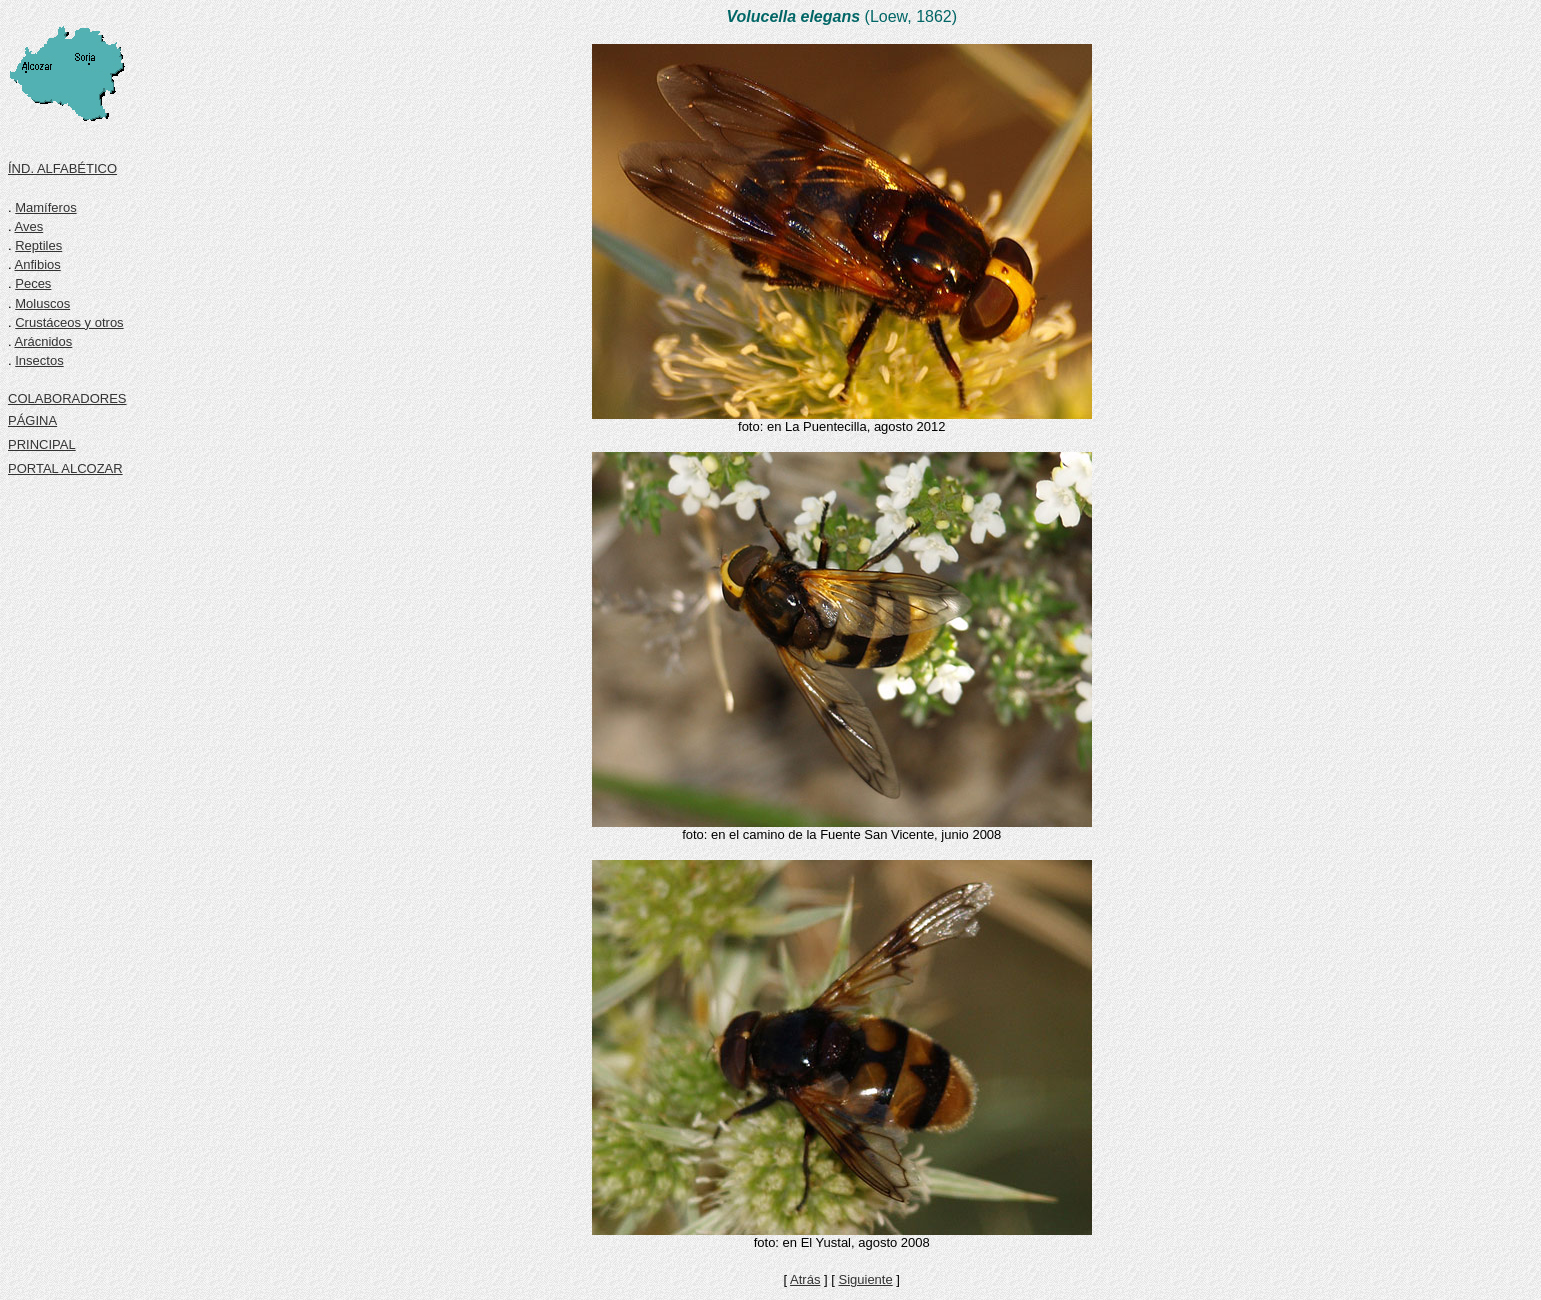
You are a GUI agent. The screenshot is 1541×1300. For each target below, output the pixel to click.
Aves (29, 226)
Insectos (39, 360)
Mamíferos (45, 207)
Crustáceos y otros (69, 322)
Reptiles (38, 245)
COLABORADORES (67, 398)
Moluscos (42, 303)
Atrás (805, 1279)
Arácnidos (44, 341)
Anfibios (38, 264)
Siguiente (865, 1279)
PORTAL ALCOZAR (65, 468)
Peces (33, 283)
